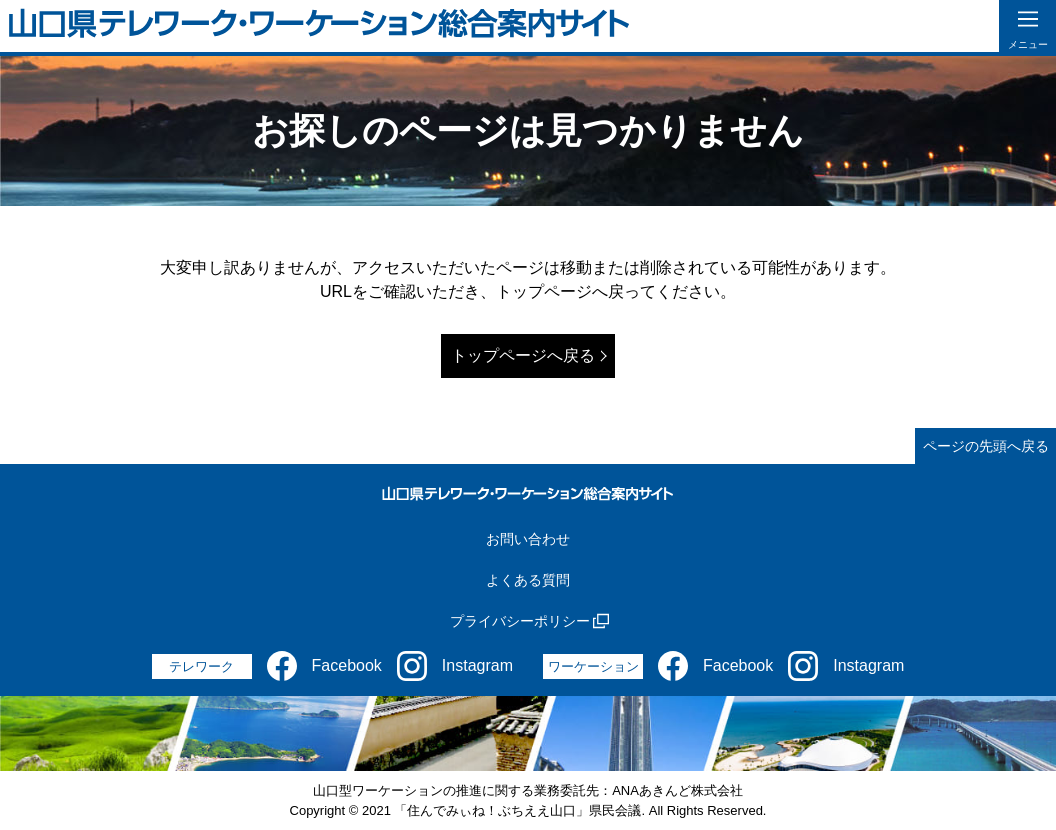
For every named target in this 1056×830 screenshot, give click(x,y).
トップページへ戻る (523, 355)
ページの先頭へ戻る (986, 446)
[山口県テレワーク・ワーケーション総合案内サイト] (319, 26)
